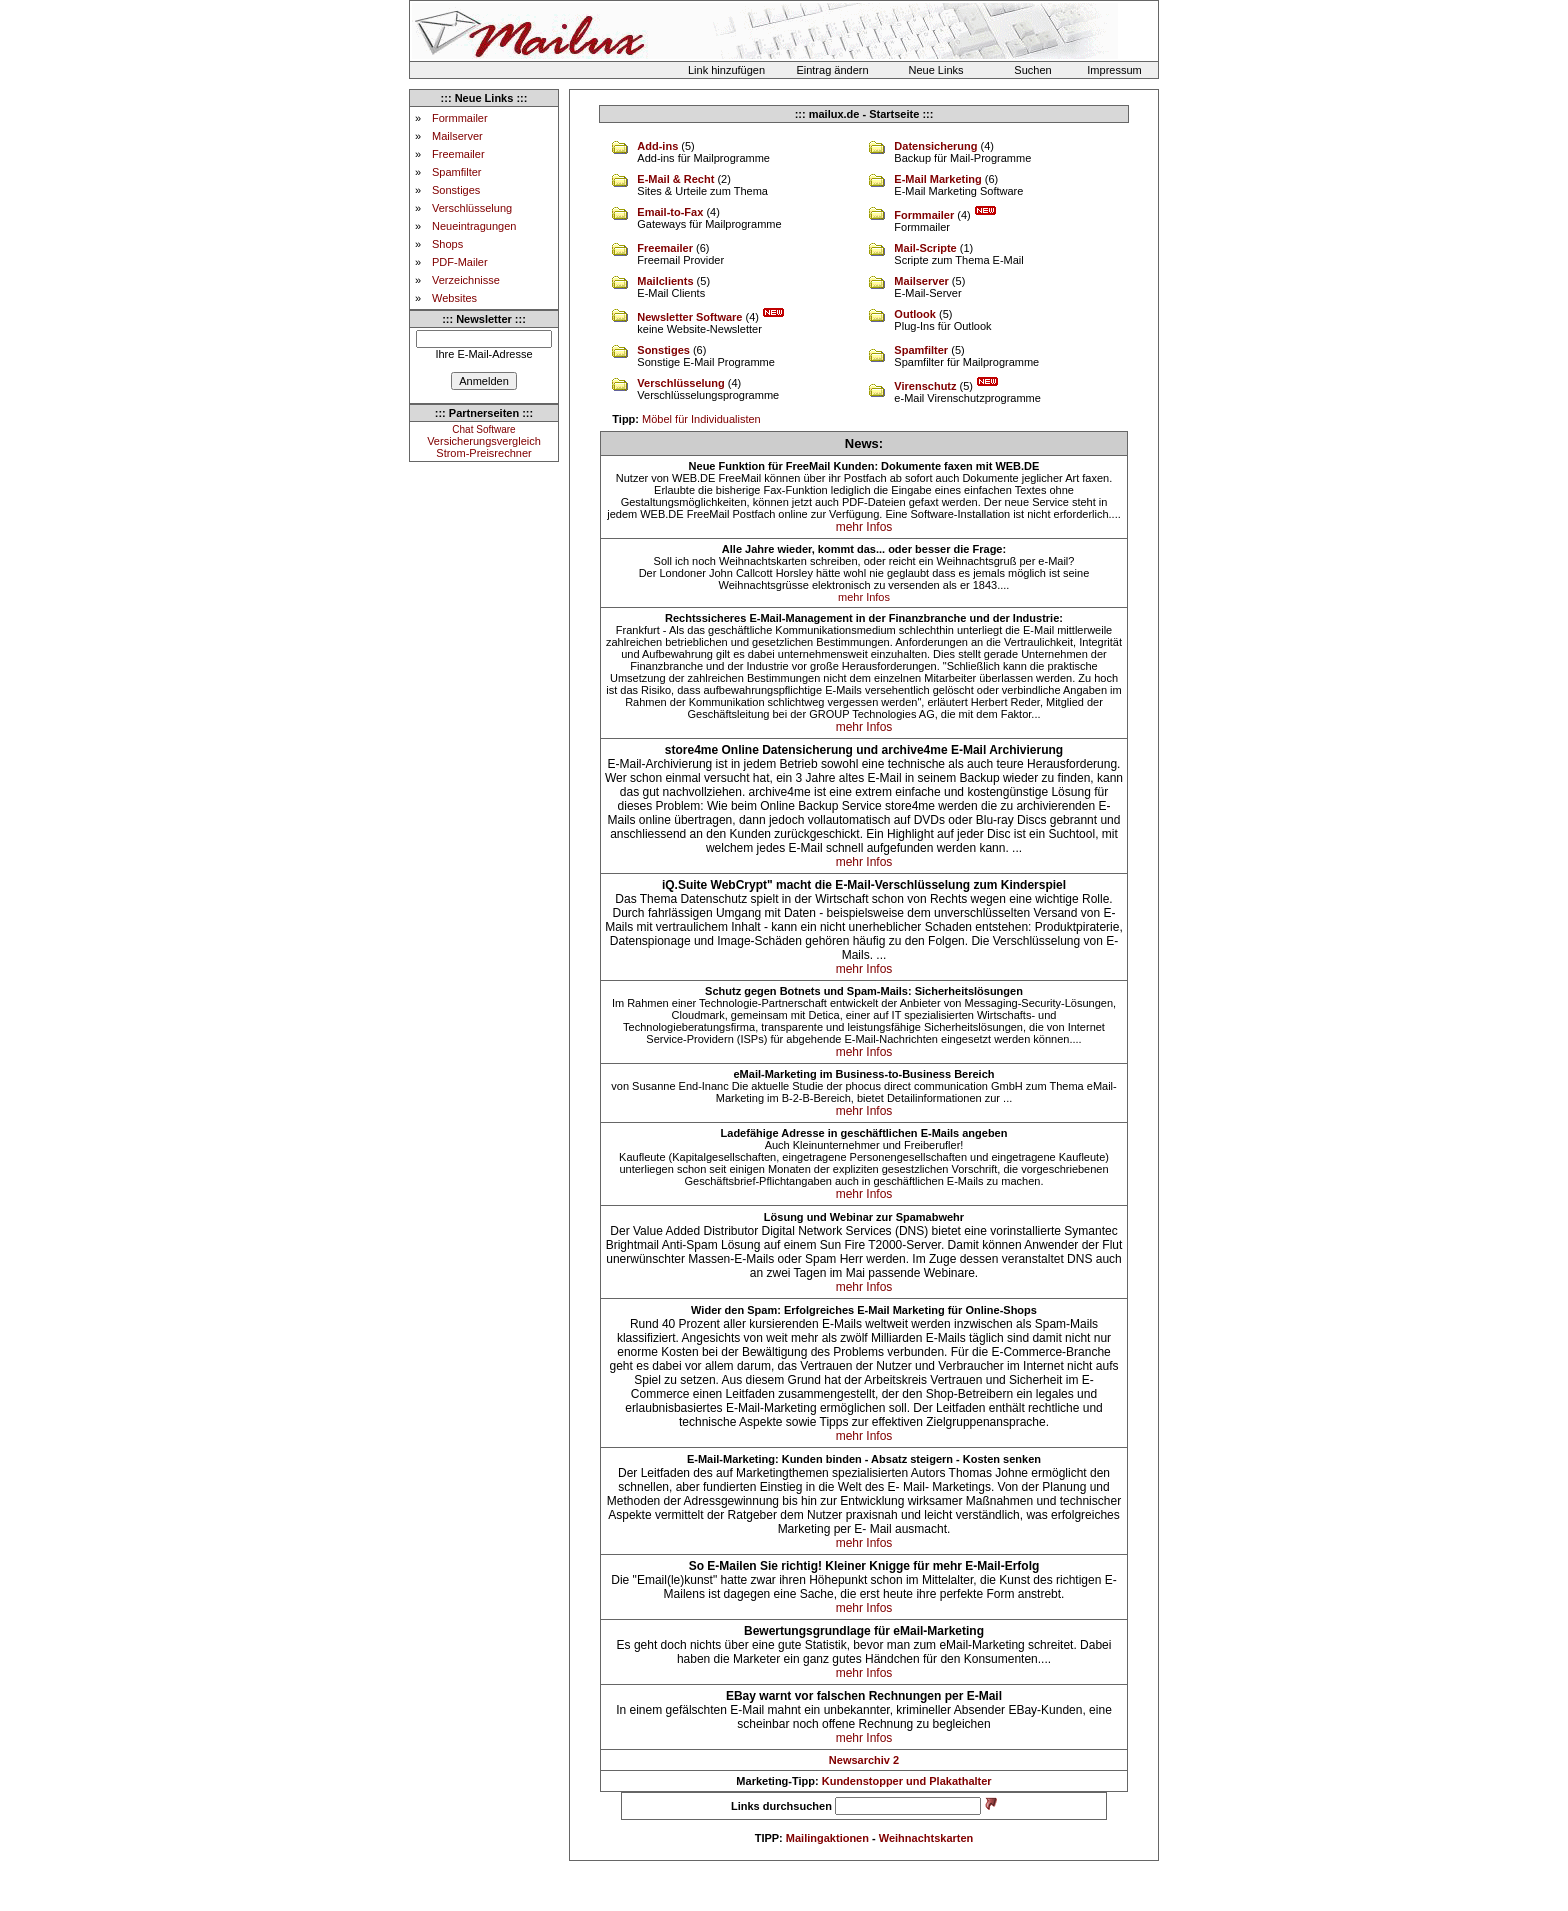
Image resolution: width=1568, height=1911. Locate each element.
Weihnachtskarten (926, 1838)
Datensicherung (935, 146)
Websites (454, 298)
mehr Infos (864, 527)
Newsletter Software (689, 317)
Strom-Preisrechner (483, 453)
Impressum (1114, 70)
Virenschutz (925, 386)
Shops (447, 244)
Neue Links (935, 70)
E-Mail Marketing (937, 179)
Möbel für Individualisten (701, 419)
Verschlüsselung (472, 208)
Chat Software (483, 429)
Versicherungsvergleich (484, 441)
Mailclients (665, 281)
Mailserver (457, 136)
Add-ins (657, 146)
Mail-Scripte (925, 248)
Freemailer (458, 154)
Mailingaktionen (827, 1838)
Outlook (915, 314)
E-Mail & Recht (675, 179)
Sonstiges (456, 190)
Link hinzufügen (726, 70)
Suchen (1032, 70)
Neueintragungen (474, 226)
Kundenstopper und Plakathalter (907, 1781)
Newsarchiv (859, 1760)
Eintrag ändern (832, 70)
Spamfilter (457, 172)
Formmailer (460, 118)
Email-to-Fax (670, 212)
